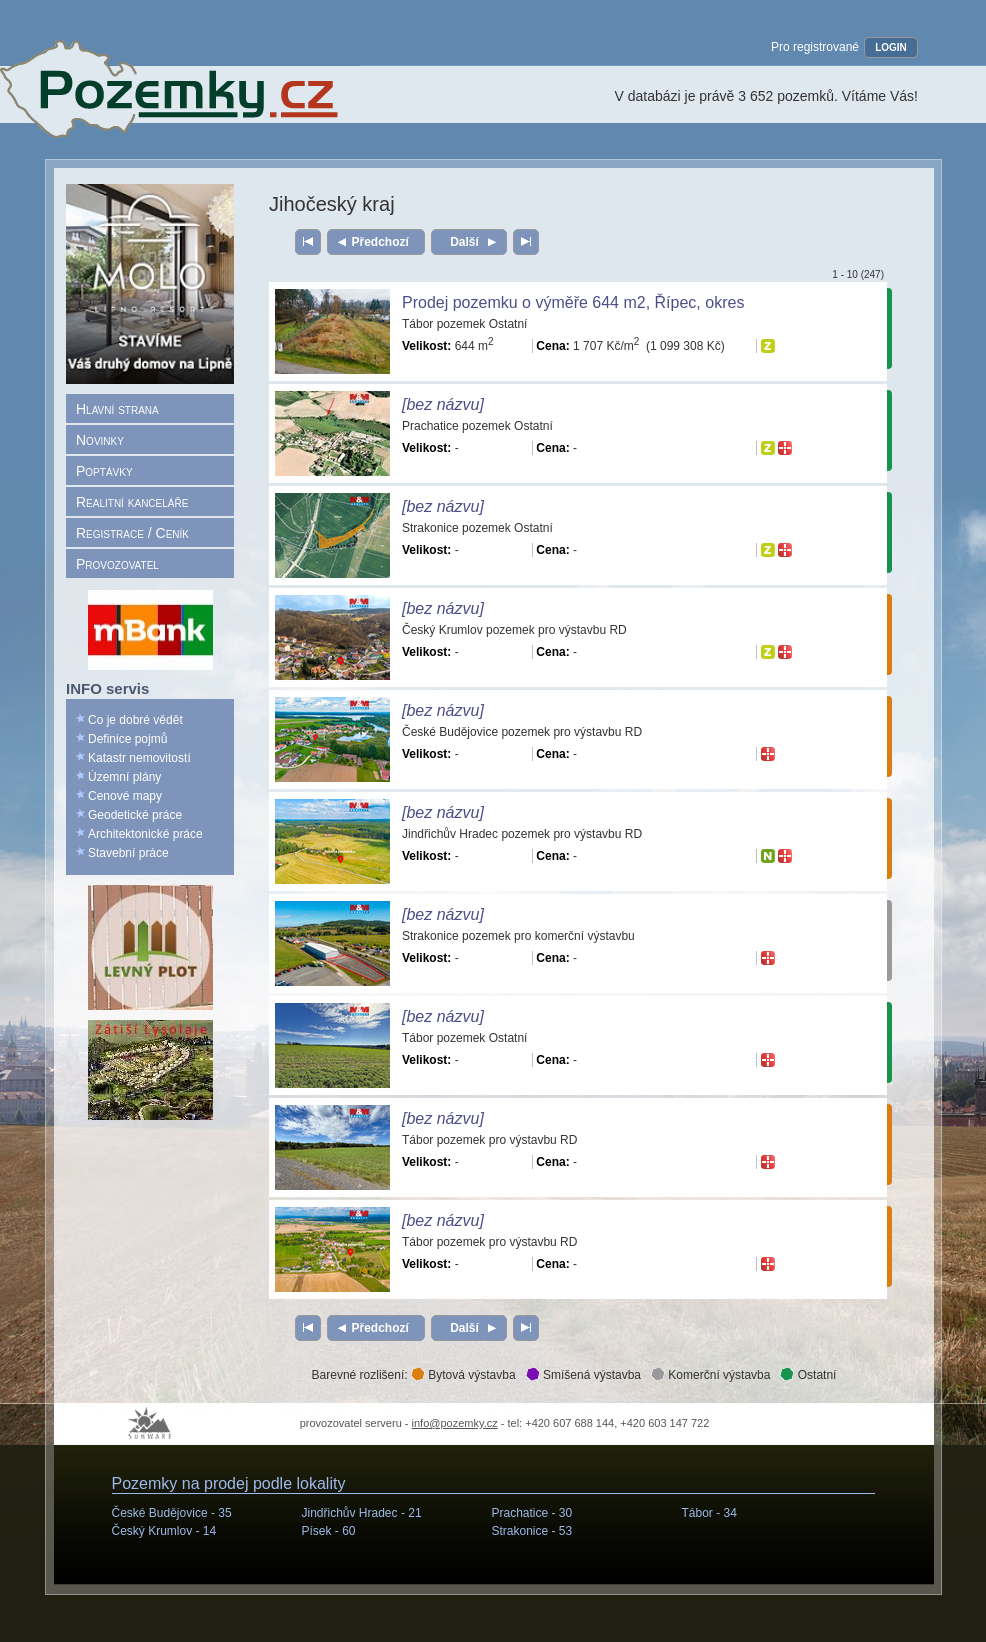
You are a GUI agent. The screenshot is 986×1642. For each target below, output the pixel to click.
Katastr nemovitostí (139, 758)
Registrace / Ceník (132, 533)
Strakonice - (532, 1531)
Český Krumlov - (164, 1531)
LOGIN (891, 47)
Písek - (329, 1531)
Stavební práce (128, 853)
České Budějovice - (172, 1513)
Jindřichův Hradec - (362, 1513)
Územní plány (124, 777)
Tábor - (709, 1513)
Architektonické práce (145, 834)
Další (464, 242)
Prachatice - (532, 1513)
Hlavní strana (117, 409)
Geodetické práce (135, 815)
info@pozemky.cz (455, 1423)
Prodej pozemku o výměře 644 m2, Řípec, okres (573, 302)
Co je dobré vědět (135, 720)
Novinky (100, 440)
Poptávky (104, 471)
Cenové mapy (125, 796)
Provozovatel (117, 564)
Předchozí (380, 242)
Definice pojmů (127, 739)
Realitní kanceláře (132, 502)
